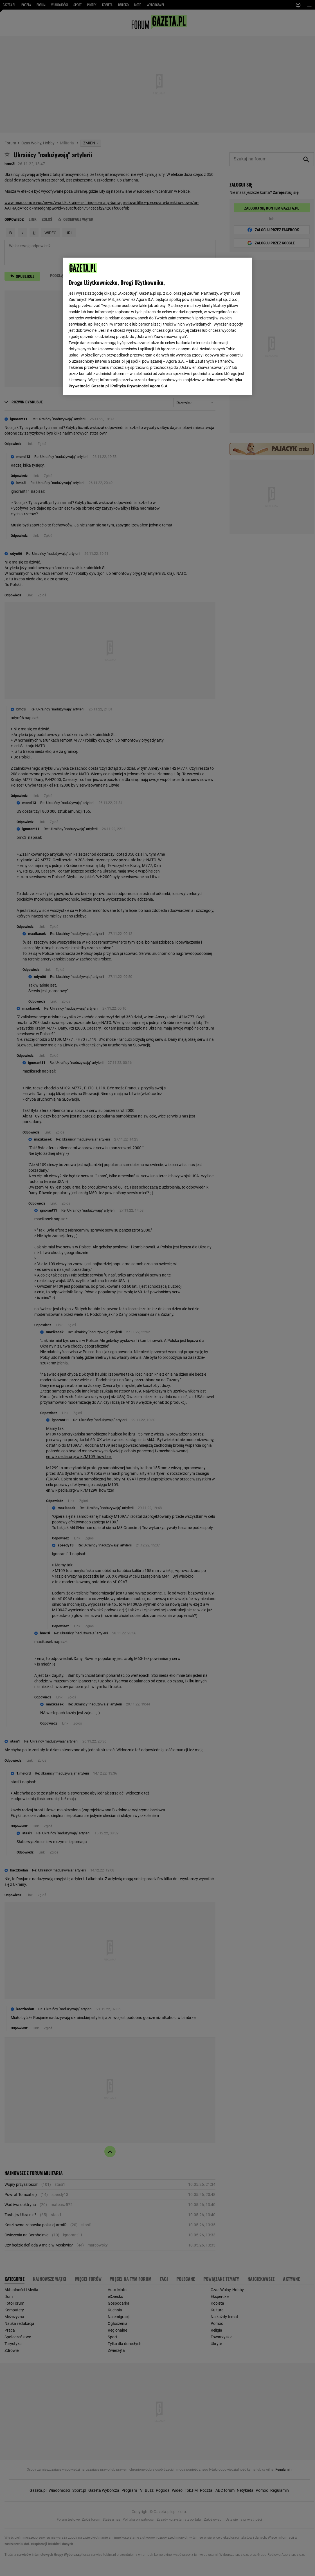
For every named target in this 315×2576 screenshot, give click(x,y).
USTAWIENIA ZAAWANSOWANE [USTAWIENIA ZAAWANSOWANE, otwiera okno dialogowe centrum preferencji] (105, 384)
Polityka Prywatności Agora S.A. (139, 317)
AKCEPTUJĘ (227, 384)
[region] (157, 326)
